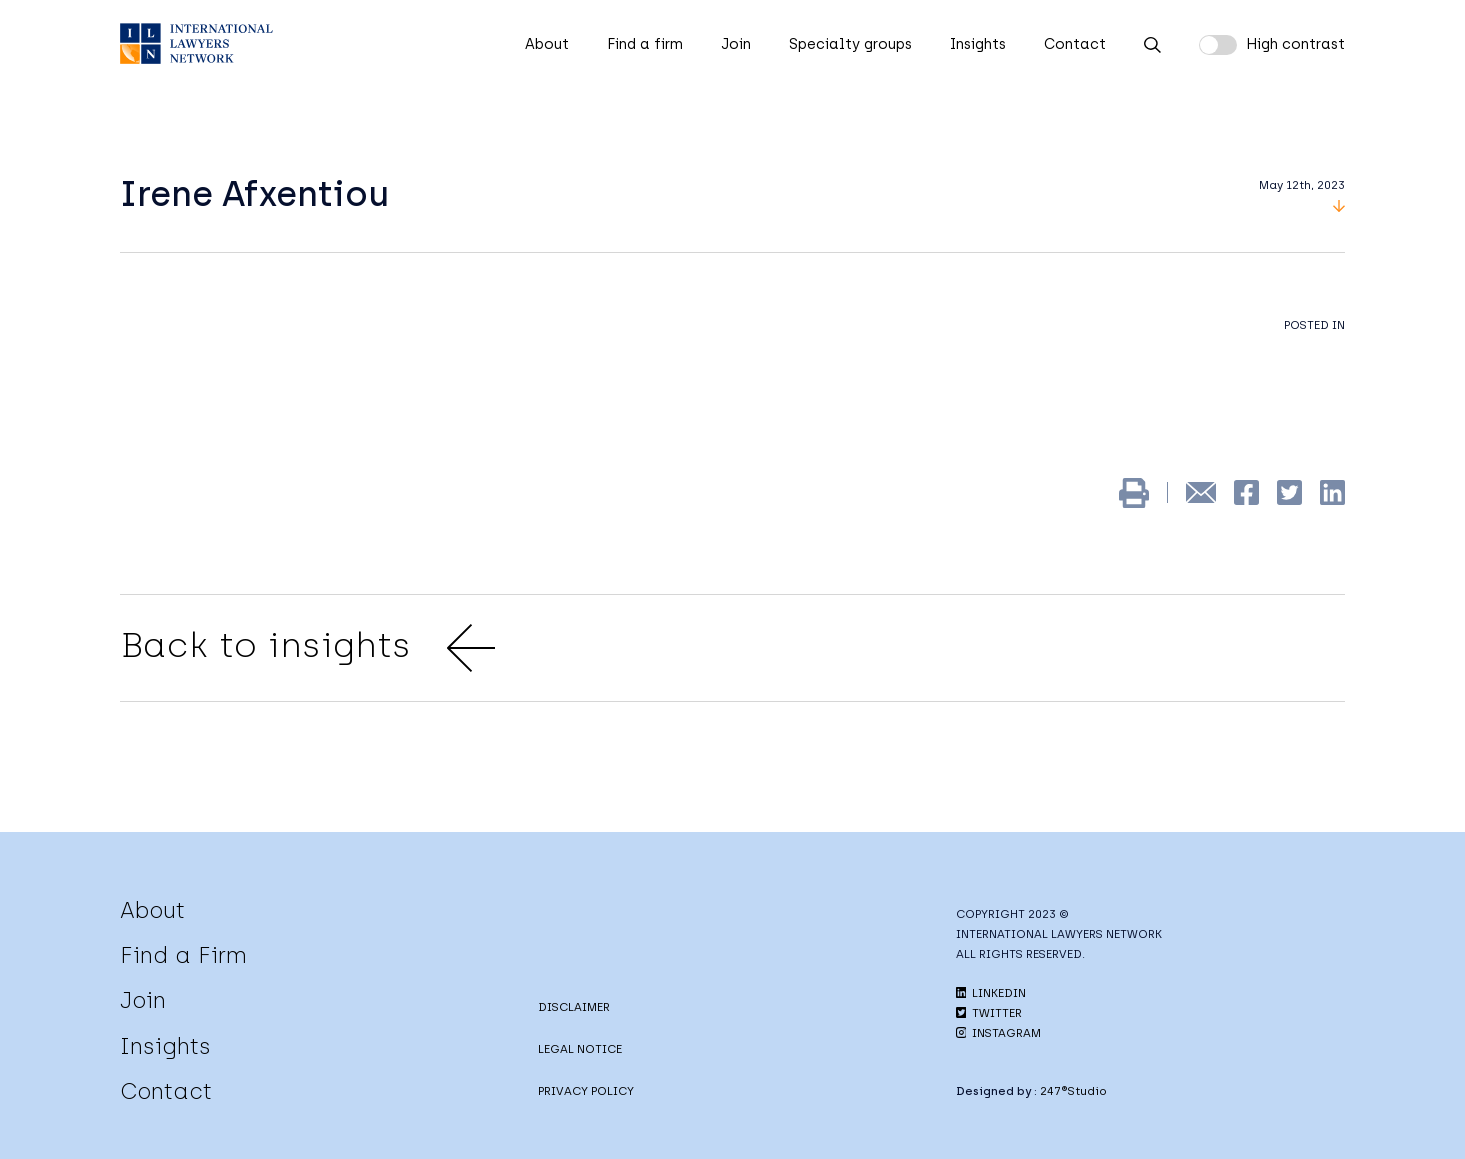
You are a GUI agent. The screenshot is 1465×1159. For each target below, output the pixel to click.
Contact (1075, 44)
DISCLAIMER (574, 1007)
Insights (978, 44)
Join (736, 44)
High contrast (1295, 44)
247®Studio (1073, 1091)
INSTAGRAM (998, 1033)
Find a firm (645, 44)
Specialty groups (850, 44)
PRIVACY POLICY (586, 1091)
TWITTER (989, 1013)
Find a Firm (183, 955)
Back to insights (307, 648)
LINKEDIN (991, 993)
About (547, 44)
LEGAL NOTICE (580, 1049)
